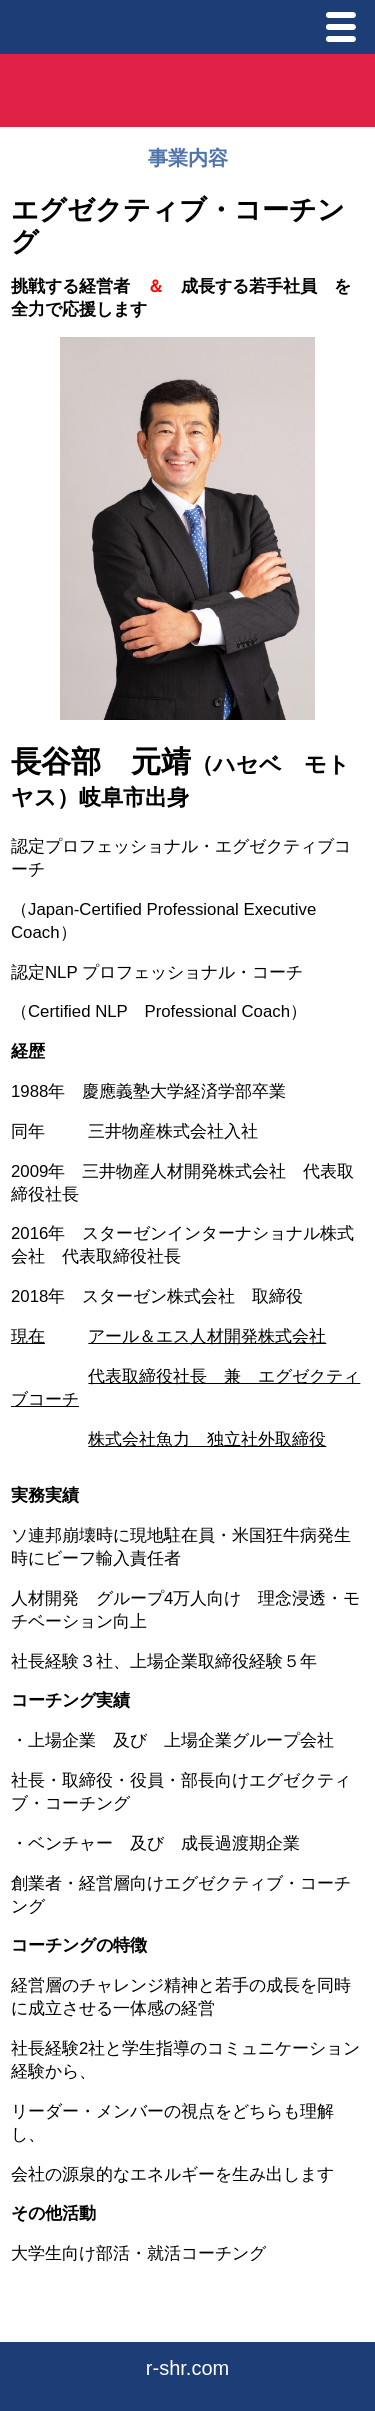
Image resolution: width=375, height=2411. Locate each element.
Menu (346, 29)
